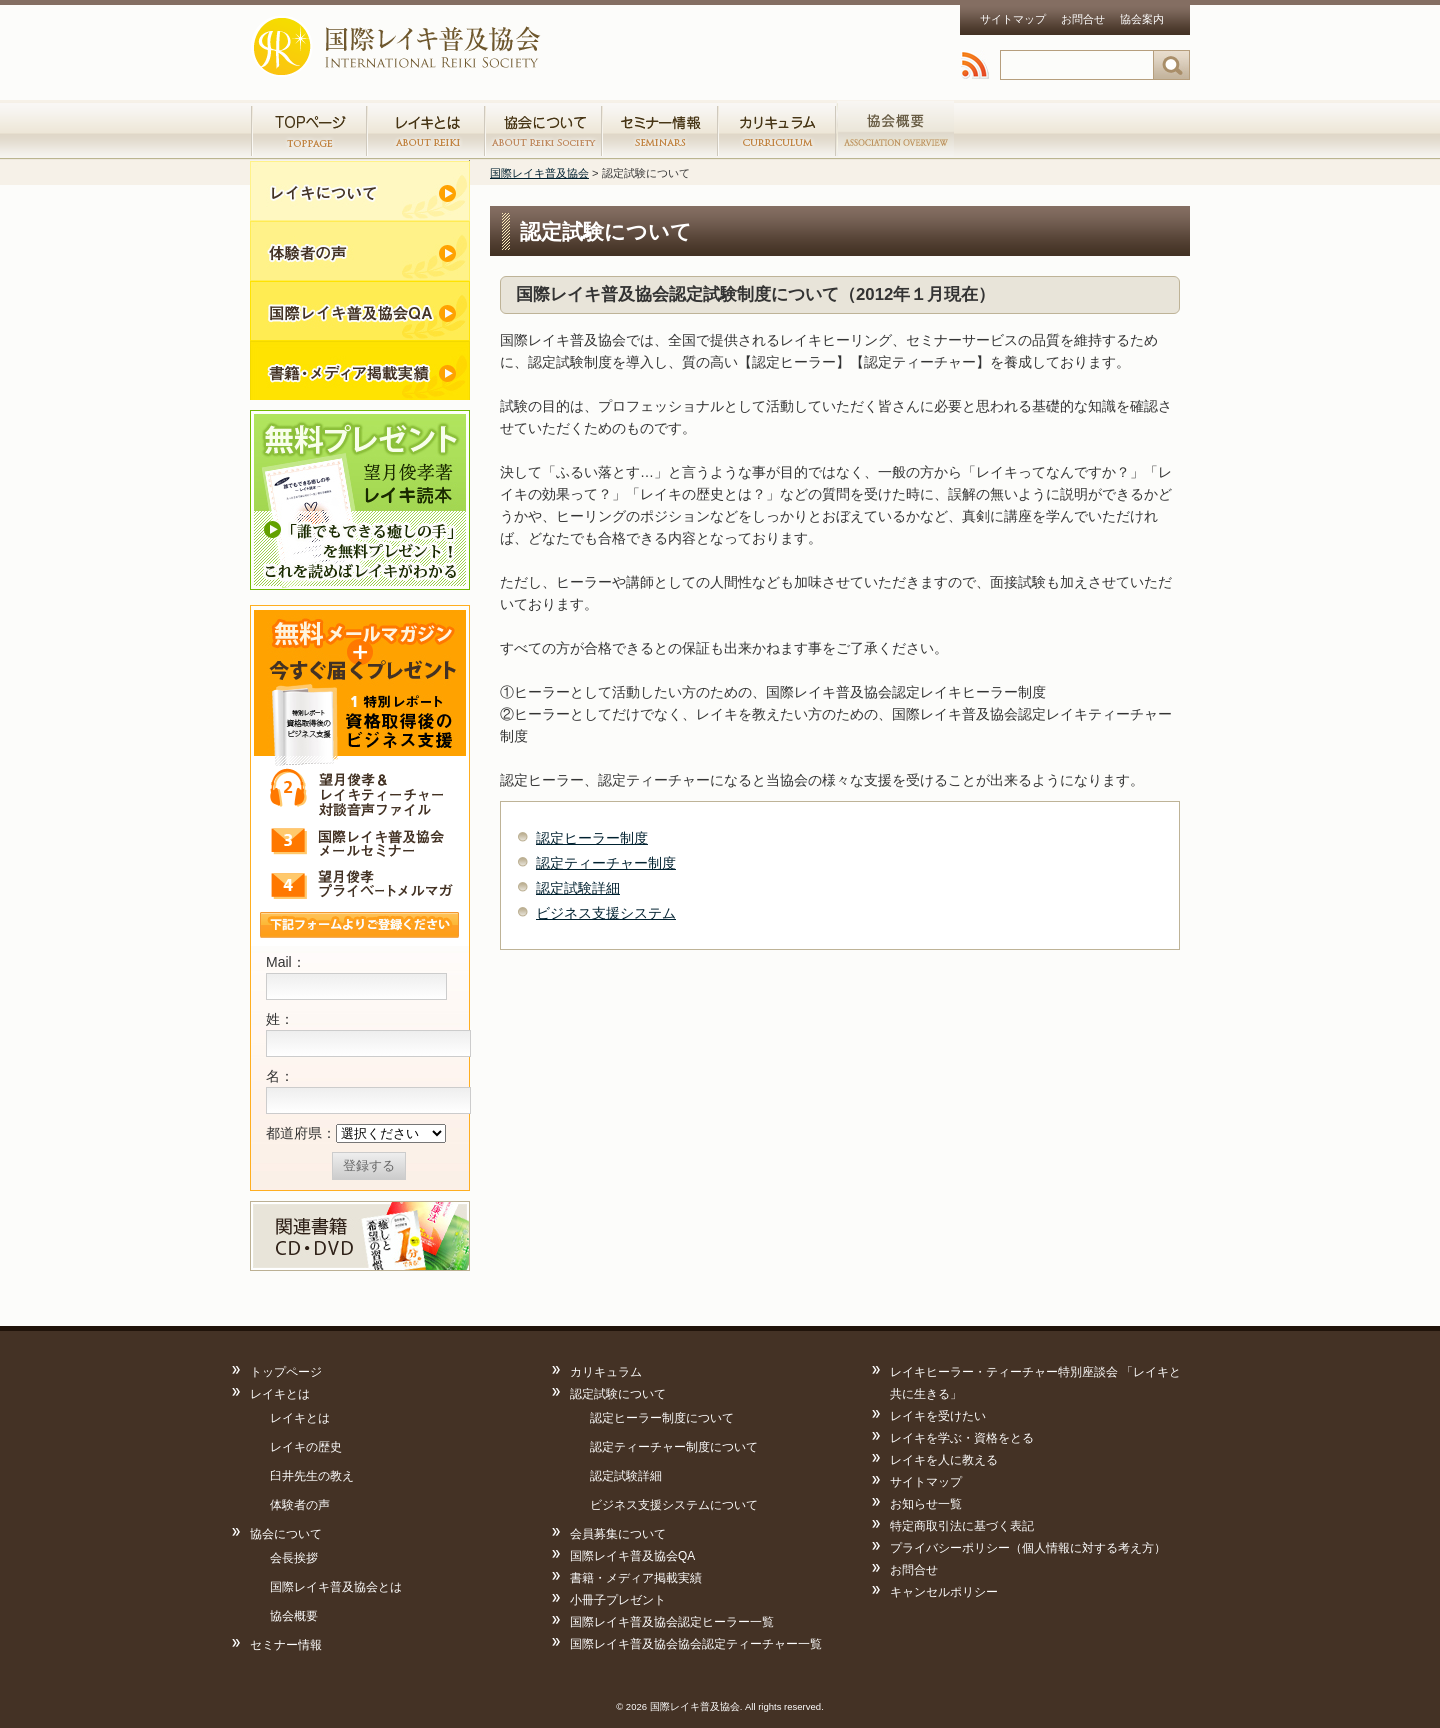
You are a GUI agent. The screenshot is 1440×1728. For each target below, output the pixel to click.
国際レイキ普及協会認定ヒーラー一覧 (672, 1622)
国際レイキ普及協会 (399, 40)
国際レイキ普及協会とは (336, 1587)
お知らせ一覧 (926, 1504)
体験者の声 (360, 250)
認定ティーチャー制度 (606, 863)
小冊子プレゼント (618, 1600)
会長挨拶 (294, 1558)
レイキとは (280, 1394)
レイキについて (360, 190)
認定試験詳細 (578, 888)
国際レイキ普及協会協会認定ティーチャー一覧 (696, 1644)
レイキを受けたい (938, 1416)
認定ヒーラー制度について (662, 1418)
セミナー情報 (659, 130)
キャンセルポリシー (944, 1592)
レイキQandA (360, 310)
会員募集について (618, 1534)
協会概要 (294, 1616)
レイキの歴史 (306, 1447)
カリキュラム (777, 130)
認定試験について (618, 1394)
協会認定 (895, 130)
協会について (286, 1534)
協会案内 (1142, 19)
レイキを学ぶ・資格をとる (962, 1438)
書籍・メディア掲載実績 (360, 370)
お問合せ (1083, 19)
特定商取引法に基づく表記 (962, 1526)
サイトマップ (1013, 19)
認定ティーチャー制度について (674, 1447)
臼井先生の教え (312, 1476)
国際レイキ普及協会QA (632, 1556)
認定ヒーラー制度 (592, 838)
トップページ (308, 130)
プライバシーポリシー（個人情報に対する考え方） (1028, 1548)
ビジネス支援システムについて (674, 1505)
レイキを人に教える (944, 1460)
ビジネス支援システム (606, 913)
